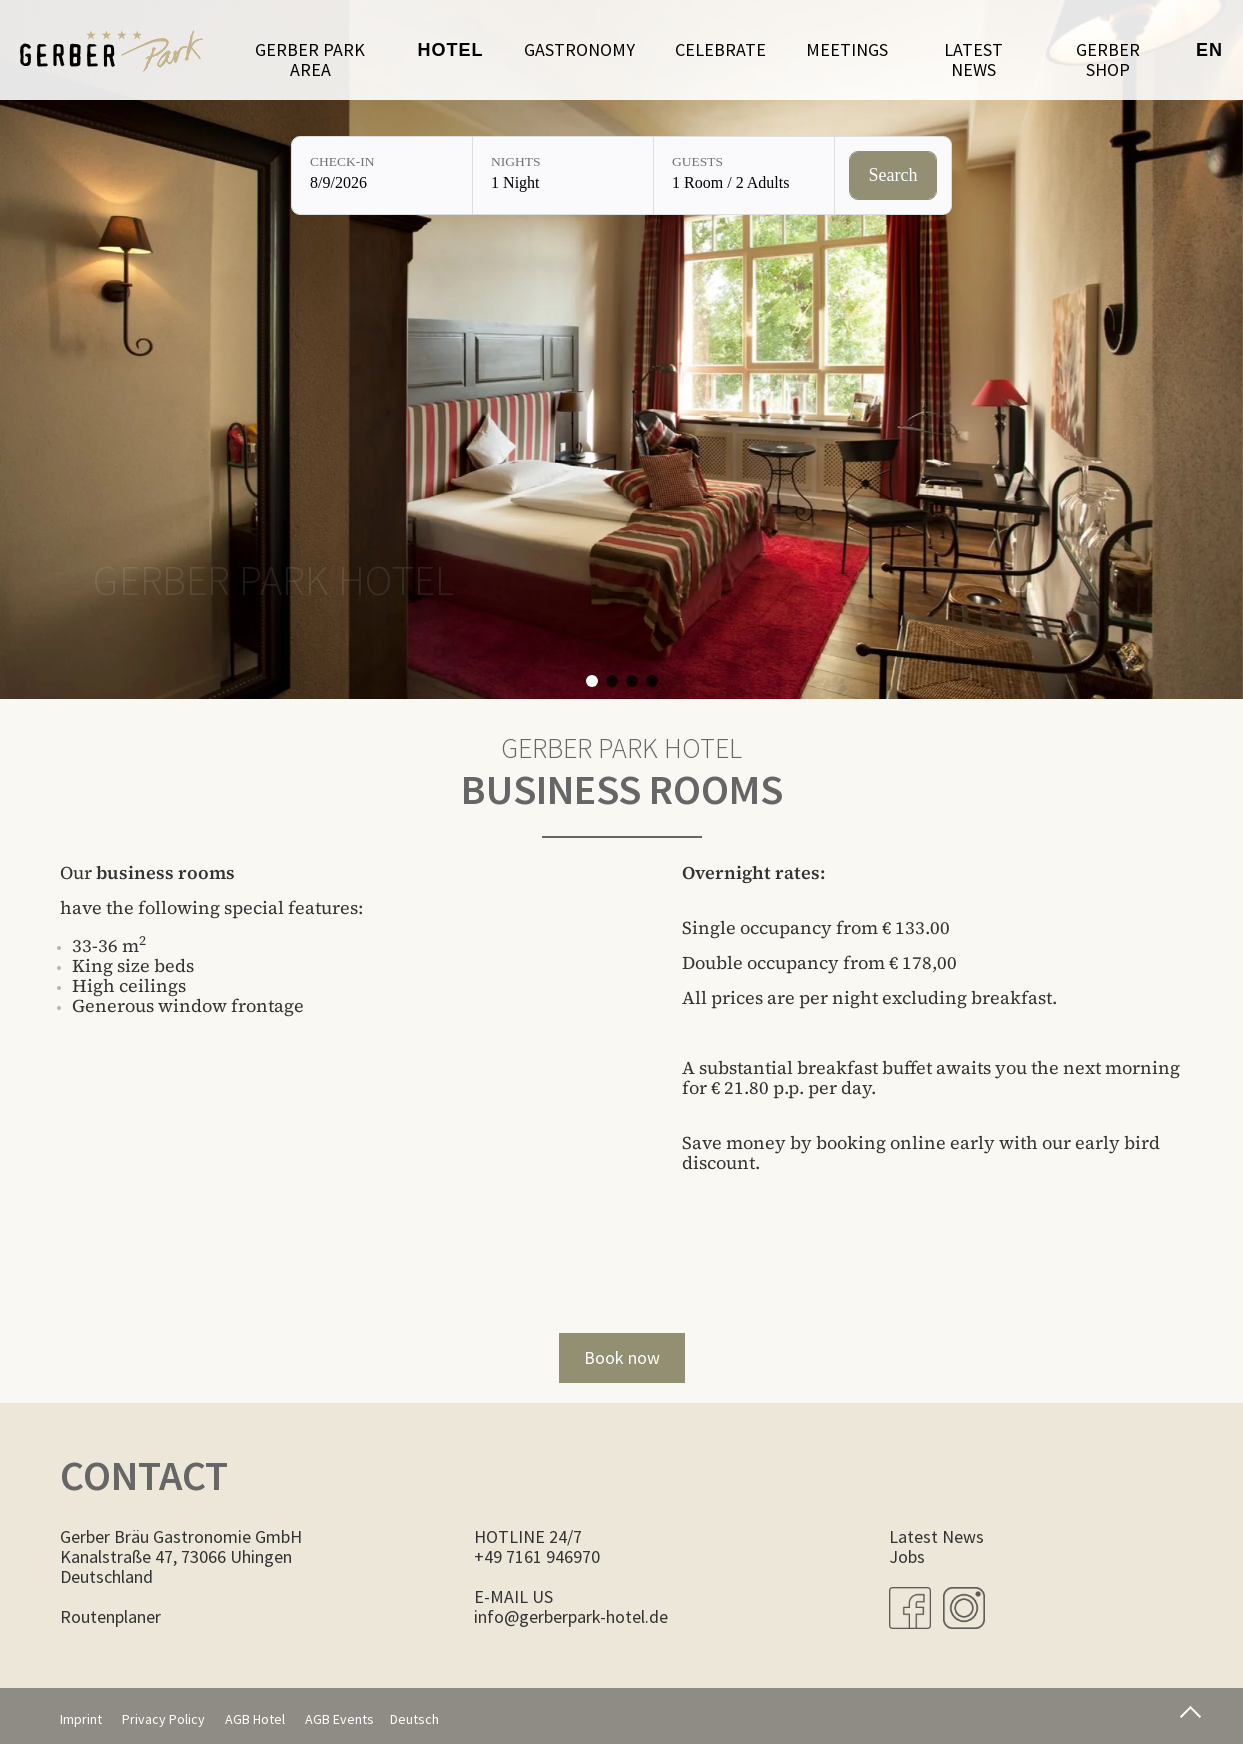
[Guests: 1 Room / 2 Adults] (744, 175)
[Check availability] (893, 176)
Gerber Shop (1108, 59)
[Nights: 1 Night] (563, 175)
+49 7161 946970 (537, 1556)
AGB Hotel (255, 1719)
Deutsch (414, 1719)
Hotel (451, 50)
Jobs (907, 1556)
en (1209, 50)
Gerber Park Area (310, 59)
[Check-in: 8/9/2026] (382, 175)
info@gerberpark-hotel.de (571, 1616)
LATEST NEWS (973, 59)
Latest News (936, 1536)
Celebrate (720, 49)
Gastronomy (579, 49)
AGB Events (339, 1719)
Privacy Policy (163, 1719)
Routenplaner (110, 1616)
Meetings (847, 49)
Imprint (81, 1719)
